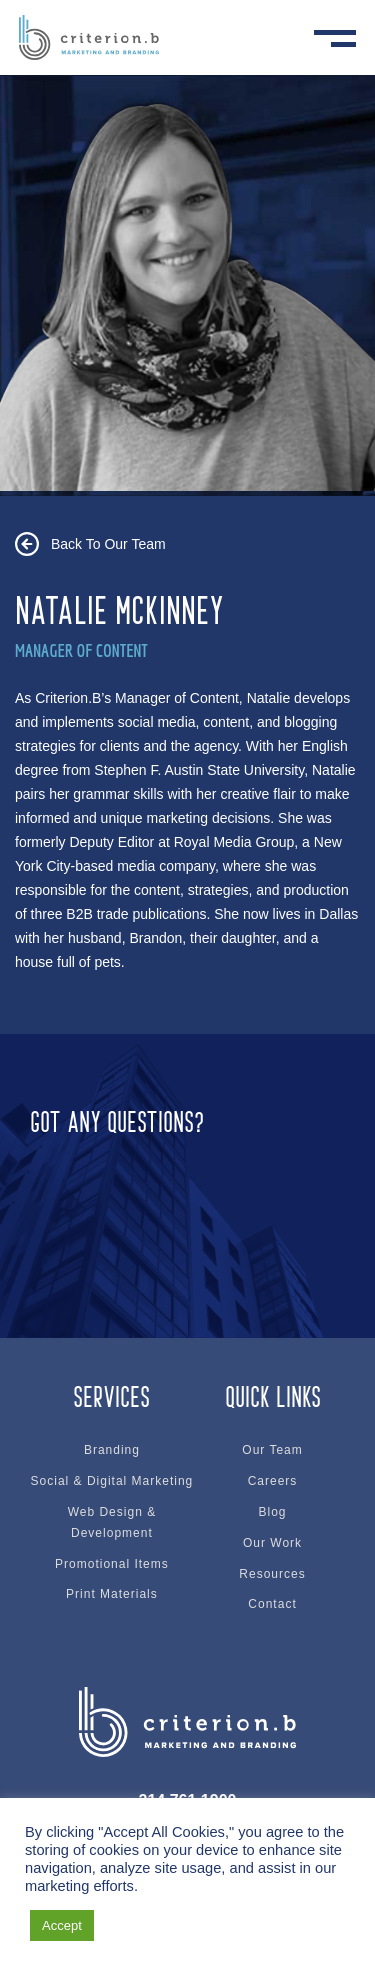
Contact (272, 1604)
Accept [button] (62, 1925)
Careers (273, 1481)
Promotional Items (112, 1564)
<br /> (187, 1206)
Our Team (272, 1450)
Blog (273, 1512)
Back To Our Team (108, 544)
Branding (112, 1450)
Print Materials (112, 1594)
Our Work (272, 1543)
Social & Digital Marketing (112, 1481)
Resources (272, 1574)
